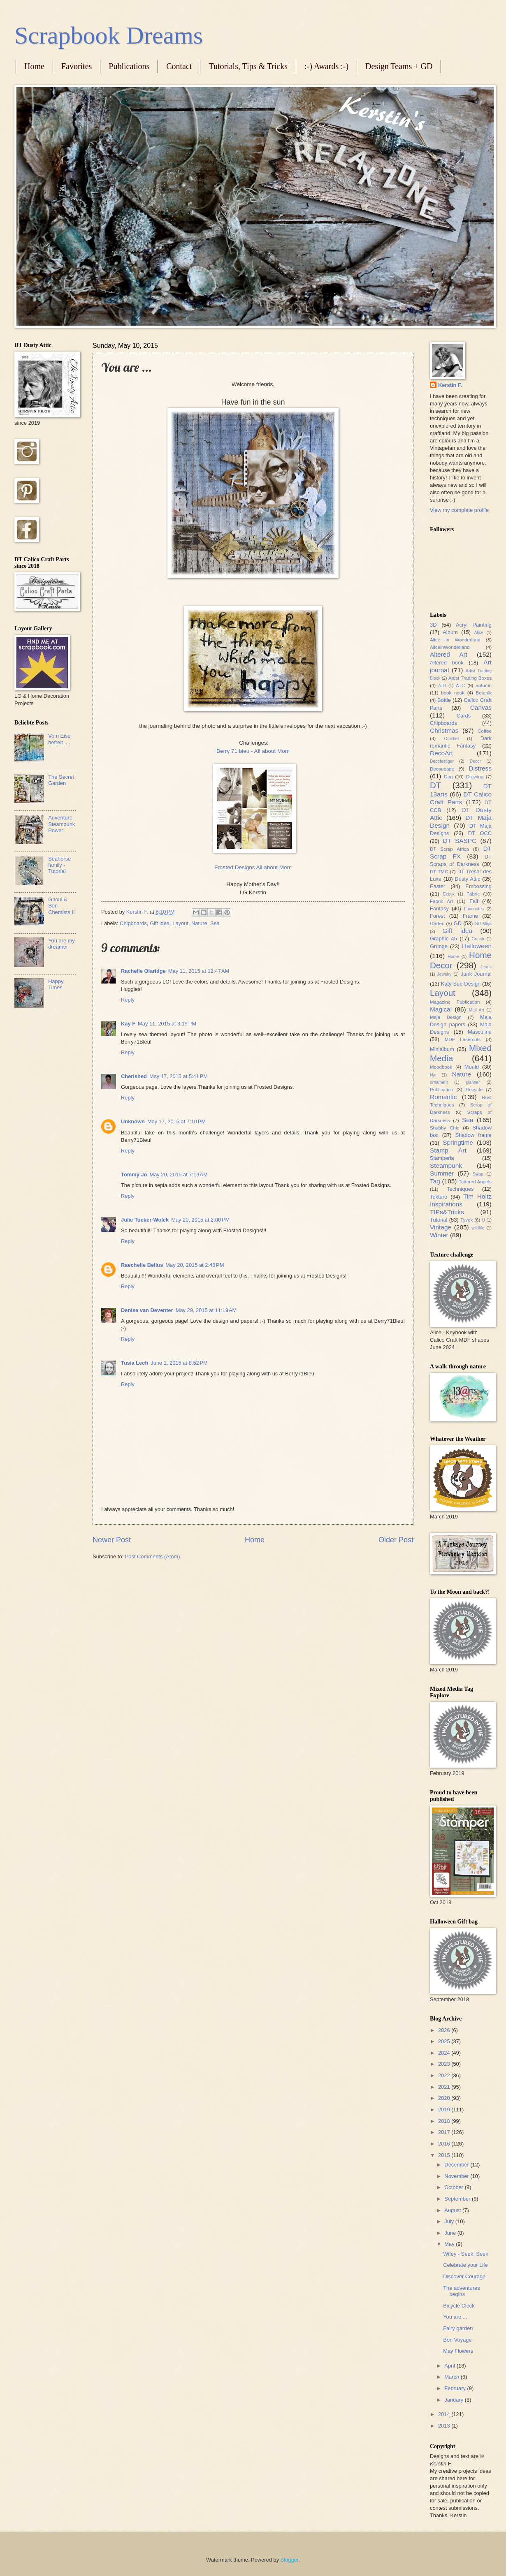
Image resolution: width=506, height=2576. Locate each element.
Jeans (486, 967)
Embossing (478, 886)
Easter (437, 886)
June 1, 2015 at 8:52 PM (179, 1363)
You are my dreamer (61, 943)
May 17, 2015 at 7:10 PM (176, 1121)
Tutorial (438, 1220)
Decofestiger (442, 761)
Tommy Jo (134, 1174)
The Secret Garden (61, 780)
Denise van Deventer (147, 1310)
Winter (439, 1234)
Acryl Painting (474, 625)
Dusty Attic (467, 879)
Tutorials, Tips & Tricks (248, 66)
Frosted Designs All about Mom (253, 867)
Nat (433, 1075)
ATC (460, 685)
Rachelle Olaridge (143, 971)
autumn (484, 685)
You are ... (455, 2317)
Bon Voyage (457, 2340)
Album (450, 632)
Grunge (439, 946)
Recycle (474, 1089)
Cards (464, 716)
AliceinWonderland (449, 647)
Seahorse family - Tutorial (59, 865)
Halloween (477, 945)
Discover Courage (464, 2276)
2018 (444, 2121)
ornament (439, 1082)
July (449, 2221)
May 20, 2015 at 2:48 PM (194, 1265)
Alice (478, 632)
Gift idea (159, 923)
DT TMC (439, 871)
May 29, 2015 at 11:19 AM (206, 1310)
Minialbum (442, 1049)
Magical (441, 1009)
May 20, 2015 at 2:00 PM (200, 1220)
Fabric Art (441, 901)
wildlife (477, 1228)
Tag (435, 1181)
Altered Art (448, 654)
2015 (444, 2155)
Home (34, 66)
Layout (180, 923)
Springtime (458, 1142)
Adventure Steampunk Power (61, 824)
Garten (437, 923)
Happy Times (55, 984)
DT (435, 785)
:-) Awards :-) (326, 66)
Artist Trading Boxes (470, 678)
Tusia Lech (134, 1363)
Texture (438, 1197)
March (452, 2377)
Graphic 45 (443, 938)
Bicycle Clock (459, 2306)
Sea (215, 923)
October (454, 2187)
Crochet (451, 738)
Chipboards (133, 923)
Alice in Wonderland (455, 639)
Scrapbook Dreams (108, 35)
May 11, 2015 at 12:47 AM (199, 971)
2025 (444, 2041)
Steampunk (446, 1165)
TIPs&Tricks (447, 1211)
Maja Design (446, 1017)
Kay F (128, 1024)
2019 (444, 2109)
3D (433, 625)
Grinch (477, 939)
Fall (473, 901)
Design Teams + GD (398, 66)
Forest (437, 916)
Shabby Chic (444, 1127)
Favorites (76, 66)
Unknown (133, 1121)
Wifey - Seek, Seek (465, 2254)
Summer (442, 1173)
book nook (452, 692)
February (455, 2388)
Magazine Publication (455, 1002)
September (458, 2199)
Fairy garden (458, 2328)
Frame (470, 916)
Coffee (485, 731)
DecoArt (441, 753)
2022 (444, 2075)
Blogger (290, 2560)
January (454, 2400)
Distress (480, 768)
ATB (442, 685)
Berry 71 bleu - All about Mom (253, 751)
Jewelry (444, 974)
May (450, 2244)
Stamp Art (448, 1150)
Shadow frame (473, 1135)
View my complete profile (459, 510)
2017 (444, 2132)
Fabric (473, 893)
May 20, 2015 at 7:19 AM (178, 1174)
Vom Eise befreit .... (59, 739)
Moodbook (441, 1067)
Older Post (395, 1540)
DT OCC (480, 833)
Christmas (444, 730)
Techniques (460, 1189)
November (457, 2176)
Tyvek (466, 1219)
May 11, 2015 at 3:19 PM (167, 1024)
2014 (444, 2414)
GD (458, 923)
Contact (179, 66)
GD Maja (483, 923)
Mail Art (476, 1010)
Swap (478, 1174)
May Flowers (458, 2351)
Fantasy (439, 908)
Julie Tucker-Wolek (145, 1220)
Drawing (474, 776)
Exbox (449, 894)
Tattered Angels (475, 1181)
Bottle (444, 700)
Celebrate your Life (465, 2265)
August (453, 2210)
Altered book (447, 663)
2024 (444, 2053)
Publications (129, 66)
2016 (444, 2144)
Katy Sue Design (460, 984)
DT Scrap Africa (449, 849)
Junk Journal (476, 974)
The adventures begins (461, 2291)
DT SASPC (459, 840)
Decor (475, 761)
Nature (199, 923)
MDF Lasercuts (463, 1039)
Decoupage (442, 768)
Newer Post (112, 1540)
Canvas (481, 707)
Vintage (440, 1227)
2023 (444, 2064)
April (450, 2366)
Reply (128, 1000)
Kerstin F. (450, 385)
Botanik (484, 692)
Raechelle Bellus (142, 1265)
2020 (444, 2098)
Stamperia (442, 1158)
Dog (448, 776)
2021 (444, 2087)
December (457, 2165)
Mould (471, 1067)
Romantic (443, 1096)
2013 (444, 2426)
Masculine (480, 1032)
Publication (441, 1089)
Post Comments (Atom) (152, 1556)
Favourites (474, 909)
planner (473, 1082)
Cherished (134, 1076)
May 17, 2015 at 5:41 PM (178, 1076)
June (450, 2233)
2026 (444, 2030)
